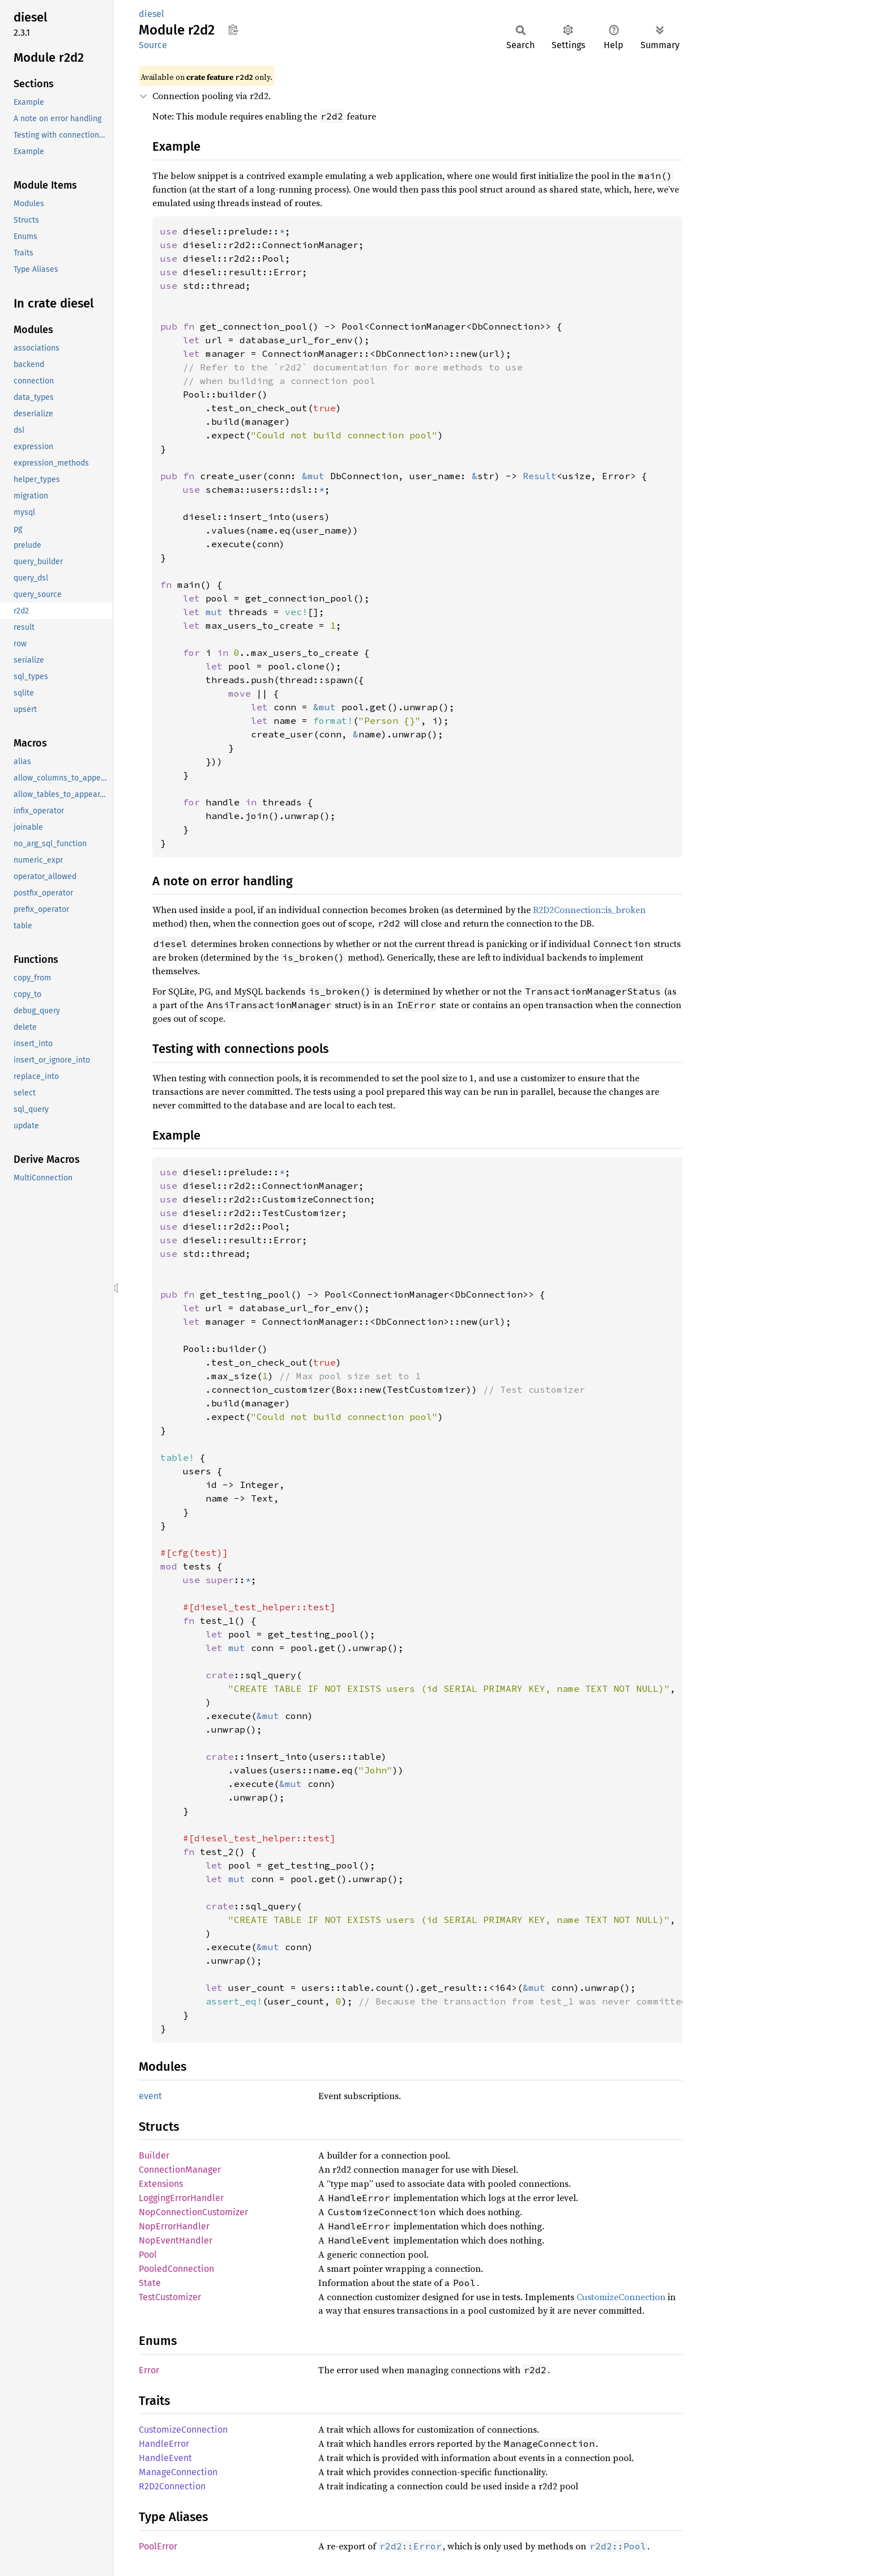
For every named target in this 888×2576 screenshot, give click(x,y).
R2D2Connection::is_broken (589, 909)
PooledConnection (176, 2268)
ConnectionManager (180, 2169)
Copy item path (233, 29)
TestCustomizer (170, 2297)
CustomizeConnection (621, 2297)
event (150, 2096)
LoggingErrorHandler (181, 2198)
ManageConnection (178, 2472)
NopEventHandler (175, 2240)
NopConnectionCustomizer (193, 2212)
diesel (151, 13)
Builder (154, 2155)
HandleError (164, 2443)
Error (149, 2370)
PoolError (158, 2546)
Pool (148, 2254)
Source (153, 45)
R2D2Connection (172, 2486)
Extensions (161, 2183)
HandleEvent (165, 2458)
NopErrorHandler (174, 2226)
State (150, 2283)
